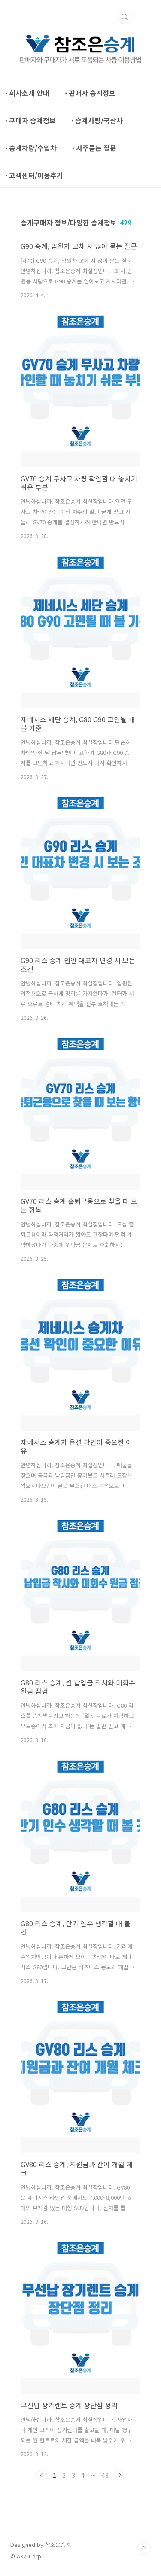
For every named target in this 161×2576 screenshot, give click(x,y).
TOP (144, 2548)
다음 (120, 2475)
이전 (41, 2475)
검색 (124, 17)
